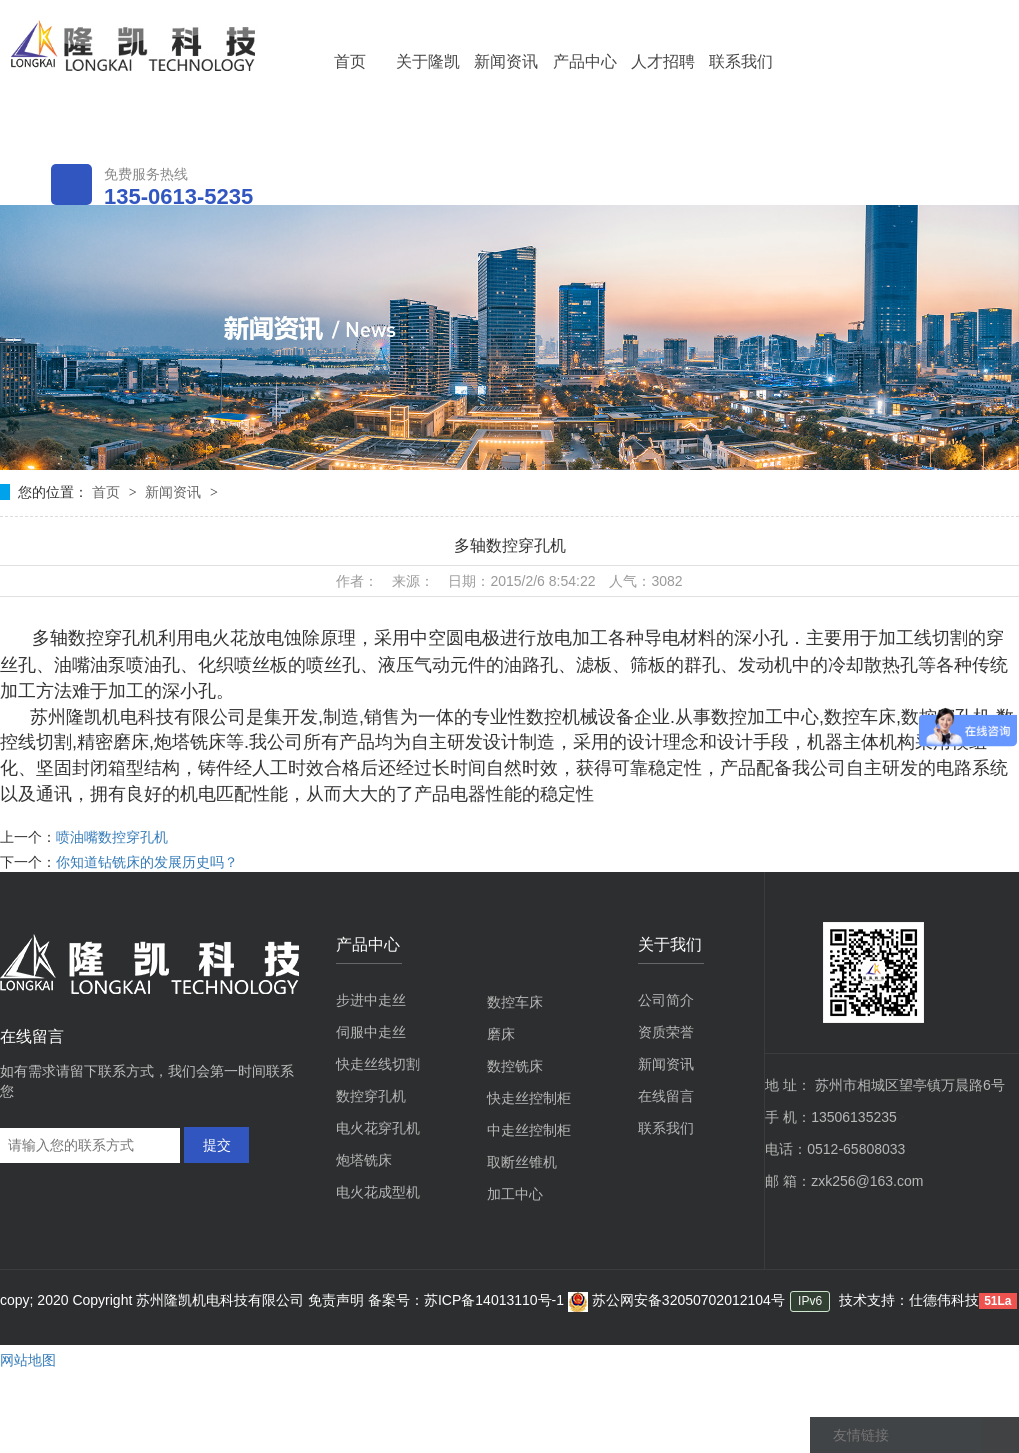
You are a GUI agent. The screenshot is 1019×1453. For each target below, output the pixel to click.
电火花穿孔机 (378, 1128)
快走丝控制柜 (529, 1098)
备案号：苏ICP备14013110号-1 (468, 1300)
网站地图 (28, 1360)
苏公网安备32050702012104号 (676, 1300)
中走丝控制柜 (529, 1130)
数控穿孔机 (371, 1096)
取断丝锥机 (522, 1162)
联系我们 (741, 61)
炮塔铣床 (364, 1160)
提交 (217, 1145)
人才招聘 (663, 61)
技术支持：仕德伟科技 (909, 1300)
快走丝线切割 (378, 1064)
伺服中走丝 (371, 1032)
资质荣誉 (666, 1032)
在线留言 (666, 1096)
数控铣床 (515, 1066)
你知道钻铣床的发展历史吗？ (147, 862)
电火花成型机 (378, 1192)
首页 (350, 61)
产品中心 (585, 61)
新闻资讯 (506, 61)
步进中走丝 (371, 1000)
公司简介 (666, 1000)
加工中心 (515, 1194)
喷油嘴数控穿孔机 (112, 837)
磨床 (501, 1034)
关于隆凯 (428, 61)
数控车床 (515, 1002)
